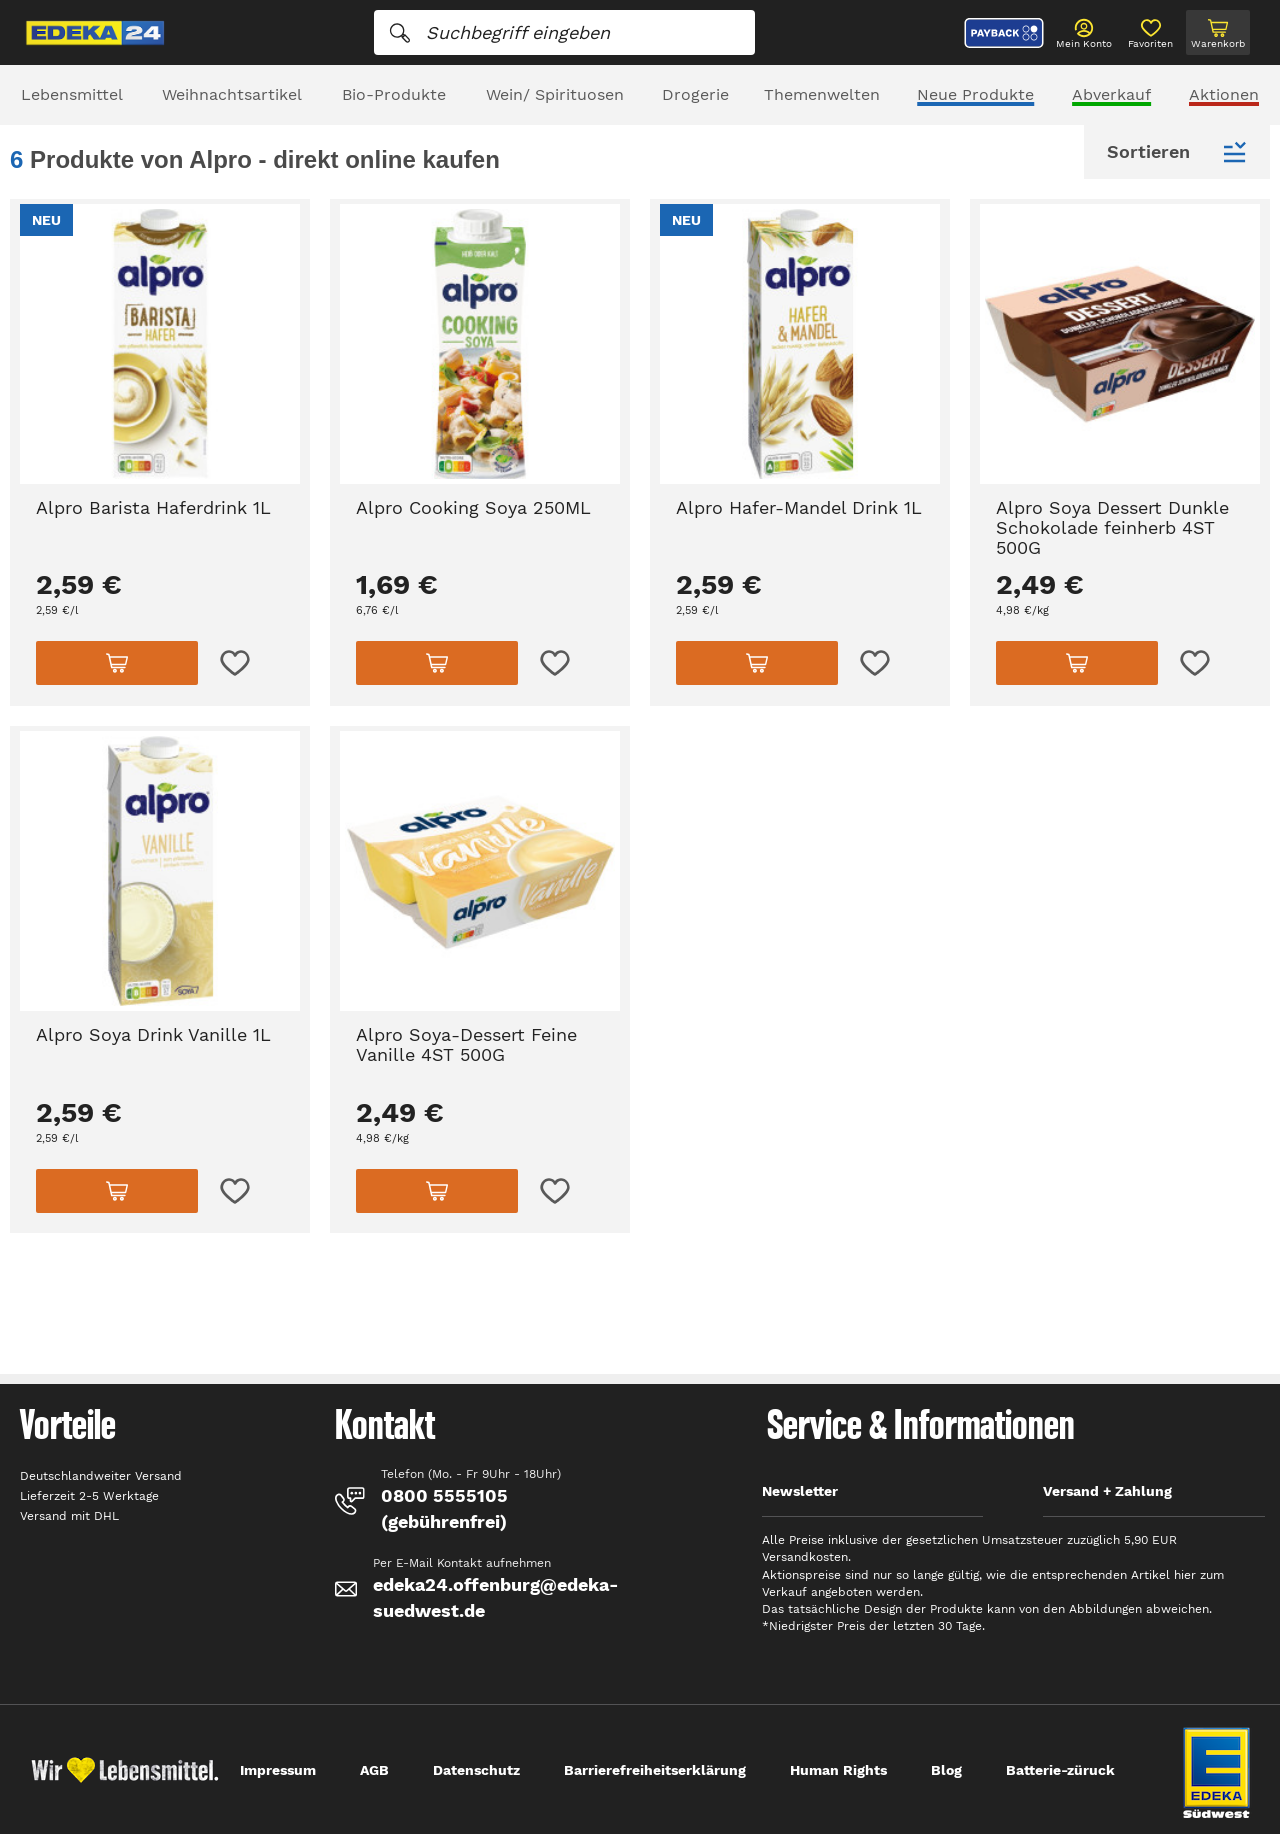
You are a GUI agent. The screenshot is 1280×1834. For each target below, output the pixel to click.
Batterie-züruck (1060, 1770)
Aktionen (1224, 94)
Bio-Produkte (394, 94)
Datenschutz (476, 1770)
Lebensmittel (72, 94)
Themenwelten (822, 94)
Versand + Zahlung (1107, 1491)
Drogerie (695, 94)
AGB (374, 1770)
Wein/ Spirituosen (555, 94)
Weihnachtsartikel (232, 94)
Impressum (278, 1770)
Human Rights (838, 1770)
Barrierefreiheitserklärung (655, 1770)
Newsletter (800, 1491)
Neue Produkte (975, 94)
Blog (946, 1770)
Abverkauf (1111, 94)
